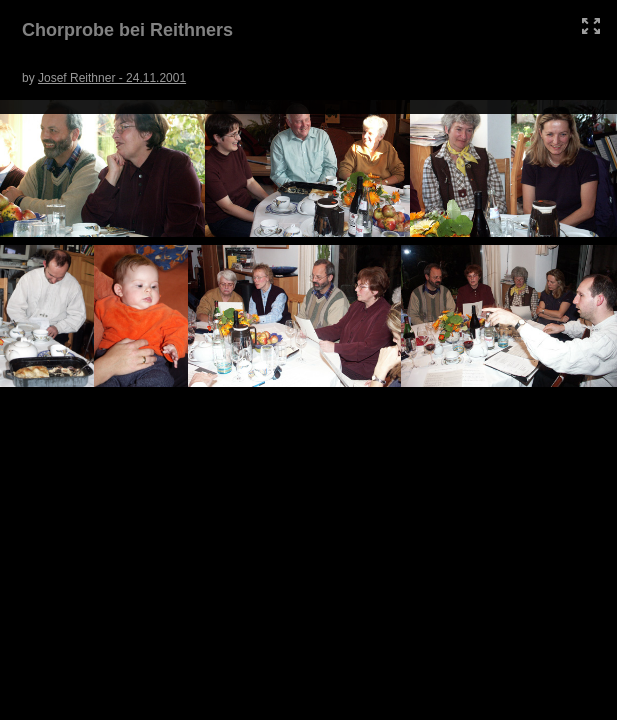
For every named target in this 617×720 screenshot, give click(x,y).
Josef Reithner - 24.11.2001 (112, 78)
